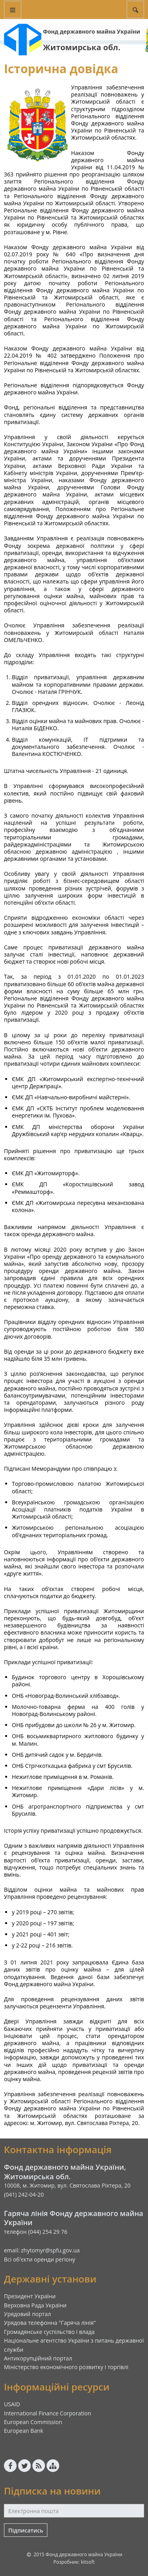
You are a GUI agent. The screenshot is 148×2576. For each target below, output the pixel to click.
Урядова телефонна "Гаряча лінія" (50, 2322)
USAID (12, 2404)
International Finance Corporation (47, 2413)
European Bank (23, 2430)
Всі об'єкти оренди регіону (39, 2259)
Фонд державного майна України (91, 31)
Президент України (30, 2296)
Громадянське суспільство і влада (49, 2331)
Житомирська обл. (81, 47)
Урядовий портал (27, 2314)
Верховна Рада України (35, 2305)
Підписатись (25, 2530)
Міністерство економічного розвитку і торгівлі (66, 2367)
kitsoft (88, 2562)
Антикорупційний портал (38, 2358)
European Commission (33, 2422)
